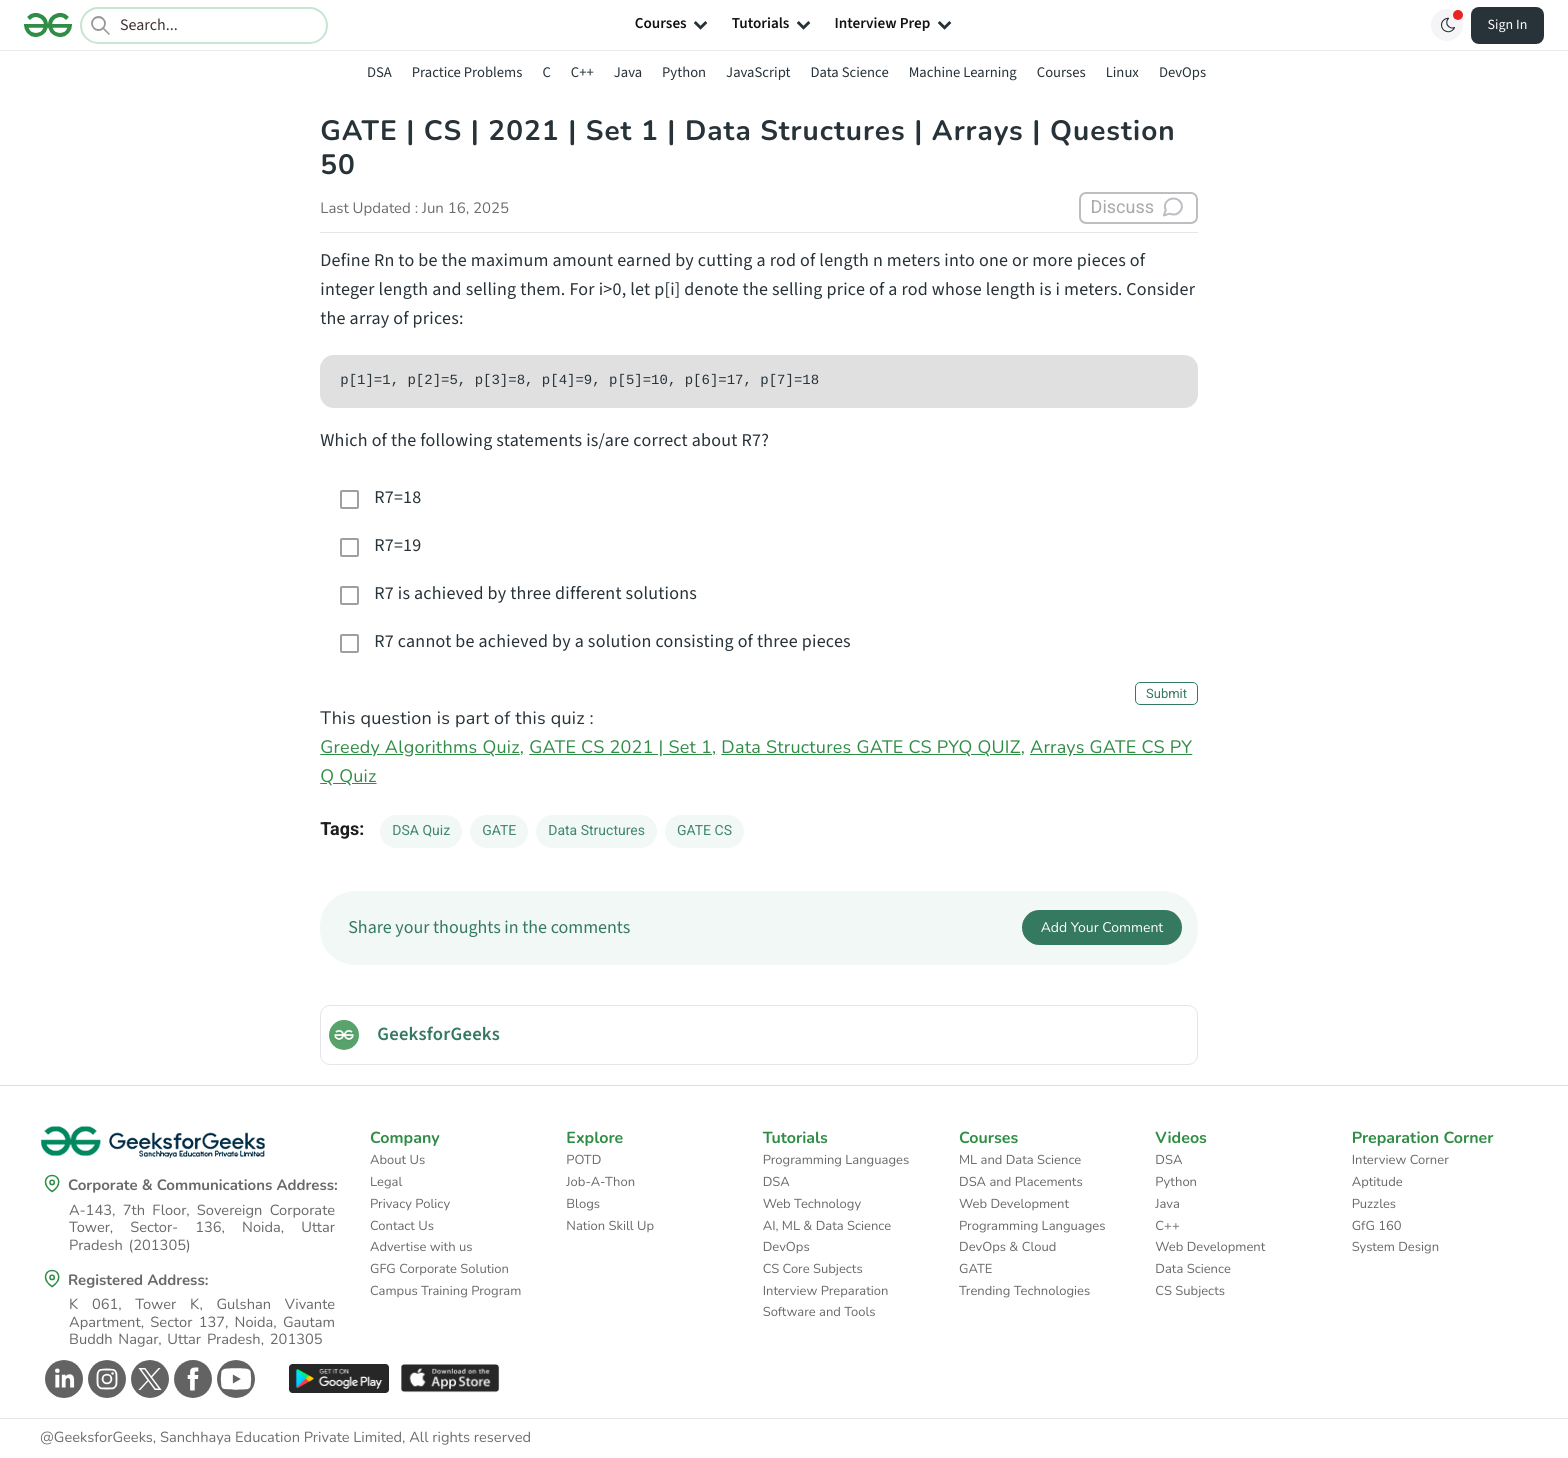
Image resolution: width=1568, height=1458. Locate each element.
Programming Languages (836, 1160)
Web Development (1014, 1204)
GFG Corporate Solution (439, 1269)
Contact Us (402, 1226)
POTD (583, 1160)
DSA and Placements (1021, 1182)
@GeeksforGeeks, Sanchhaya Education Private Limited (221, 1438)
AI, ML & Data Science (827, 1226)
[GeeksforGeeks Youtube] (233, 1379)
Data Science (850, 72)
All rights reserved (470, 1438)
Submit (1166, 694)
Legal (386, 1182)
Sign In (1508, 25)
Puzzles (1374, 1204)
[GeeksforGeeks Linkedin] (61, 1379)
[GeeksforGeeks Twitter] (147, 1379)
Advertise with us (421, 1247)
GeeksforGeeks (438, 1035)
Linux (1122, 72)
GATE (499, 831)
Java (628, 72)
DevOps (1182, 72)
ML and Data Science (1020, 1160)
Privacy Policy (410, 1204)
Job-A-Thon (600, 1182)
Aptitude (1377, 1182)
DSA (379, 72)
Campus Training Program (445, 1291)
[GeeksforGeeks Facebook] (190, 1379)
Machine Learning (963, 72)
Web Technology (812, 1204)
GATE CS (704, 831)
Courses (1061, 72)
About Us (397, 1160)
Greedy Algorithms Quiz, (422, 748)
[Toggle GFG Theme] (1447, 25)
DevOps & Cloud (1007, 1247)
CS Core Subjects (813, 1269)
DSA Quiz (421, 831)
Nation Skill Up (610, 1226)
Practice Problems (467, 72)
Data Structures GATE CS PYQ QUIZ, (873, 748)
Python (684, 72)
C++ (582, 72)
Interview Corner (1400, 1160)
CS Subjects (1190, 1291)
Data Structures (596, 831)
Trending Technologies (1024, 1291)
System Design (1395, 1247)
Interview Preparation (826, 1291)
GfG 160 (1377, 1226)
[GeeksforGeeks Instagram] (104, 1379)
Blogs (583, 1204)
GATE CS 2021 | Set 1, (622, 748)
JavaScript (758, 72)
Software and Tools (819, 1312)
